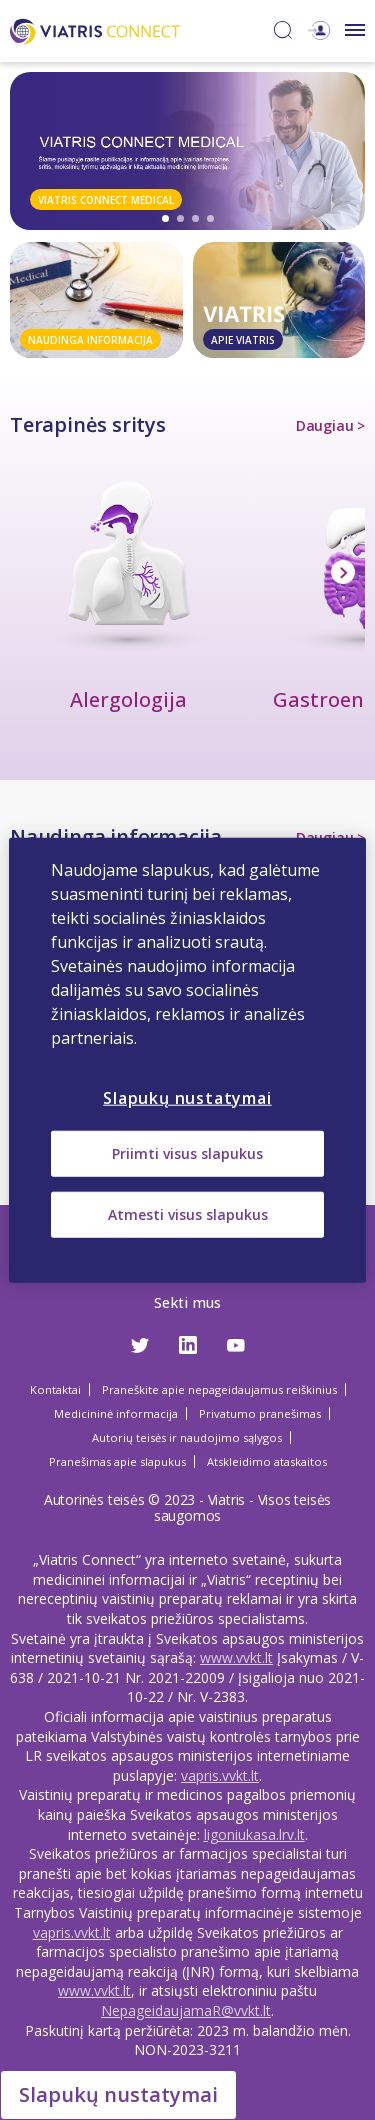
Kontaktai (55, 1389)
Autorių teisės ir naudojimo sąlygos (187, 1437)
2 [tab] (180, 218)
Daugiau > (330, 425)
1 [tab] (165, 218)
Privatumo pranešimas (260, 1413)
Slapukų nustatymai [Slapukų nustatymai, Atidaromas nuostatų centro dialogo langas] (187, 1098)
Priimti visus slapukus (187, 1153)
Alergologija (128, 699)
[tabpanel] (187, 151)
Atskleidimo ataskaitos (267, 1461)
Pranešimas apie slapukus (117, 1461)
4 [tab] (210, 218)
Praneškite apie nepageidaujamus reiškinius (219, 1389)
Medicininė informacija (116, 1413)
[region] (187, 1060)
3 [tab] (195, 218)
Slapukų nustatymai (118, 2094)
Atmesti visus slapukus (188, 1214)
